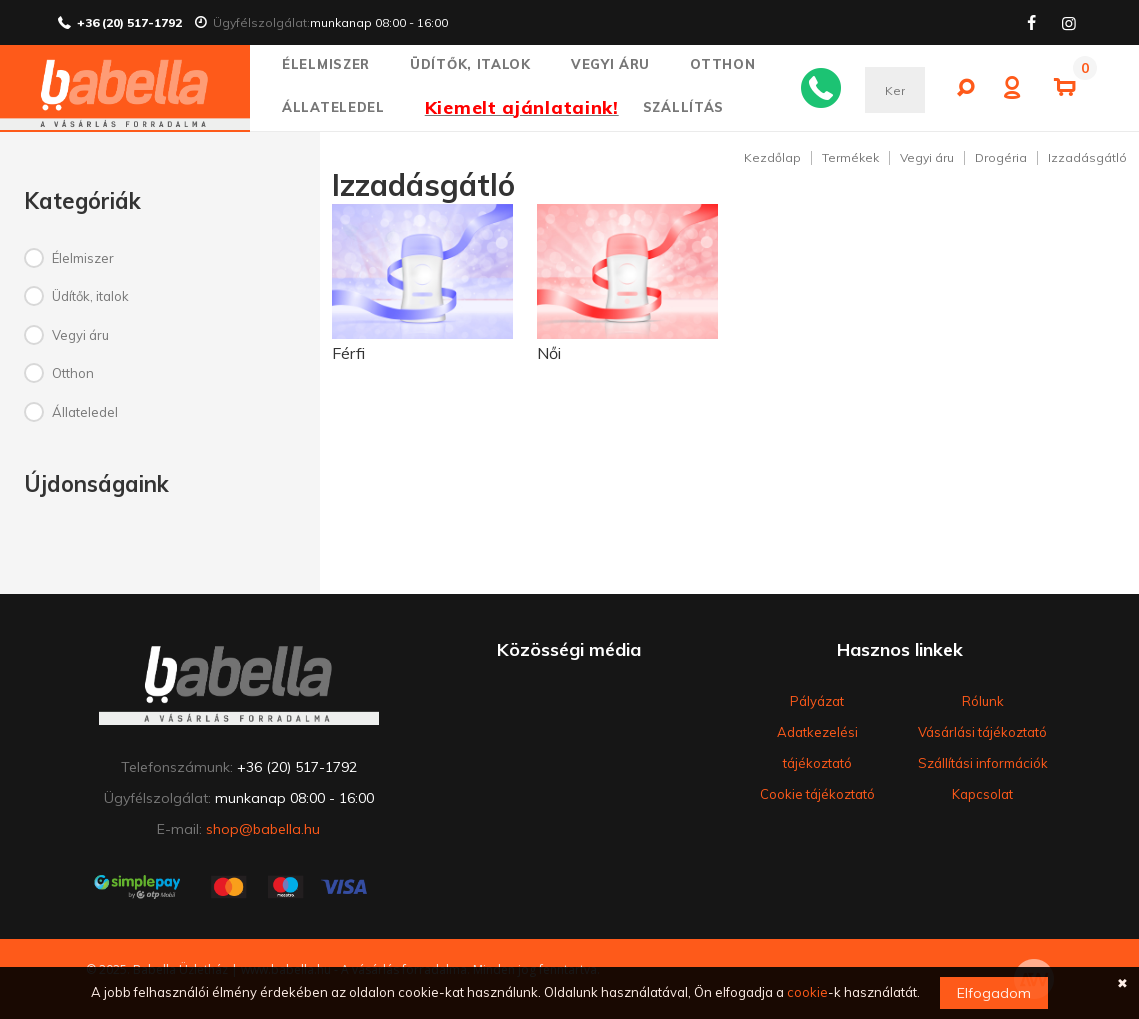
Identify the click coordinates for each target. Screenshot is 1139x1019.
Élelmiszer (334, 64)
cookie (807, 992)
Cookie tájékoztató (817, 794)
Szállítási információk (983, 763)
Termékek (850, 157)
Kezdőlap (772, 157)
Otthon (731, 64)
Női (549, 353)
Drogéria (1001, 157)
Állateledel (342, 107)
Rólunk (983, 701)
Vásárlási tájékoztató (982, 732)
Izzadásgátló (1087, 157)
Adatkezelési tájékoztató (817, 747)
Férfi (348, 353)
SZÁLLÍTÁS (683, 107)
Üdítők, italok (479, 64)
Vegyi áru (619, 64)
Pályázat (817, 701)
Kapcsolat (982, 794)
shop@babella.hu (263, 829)
